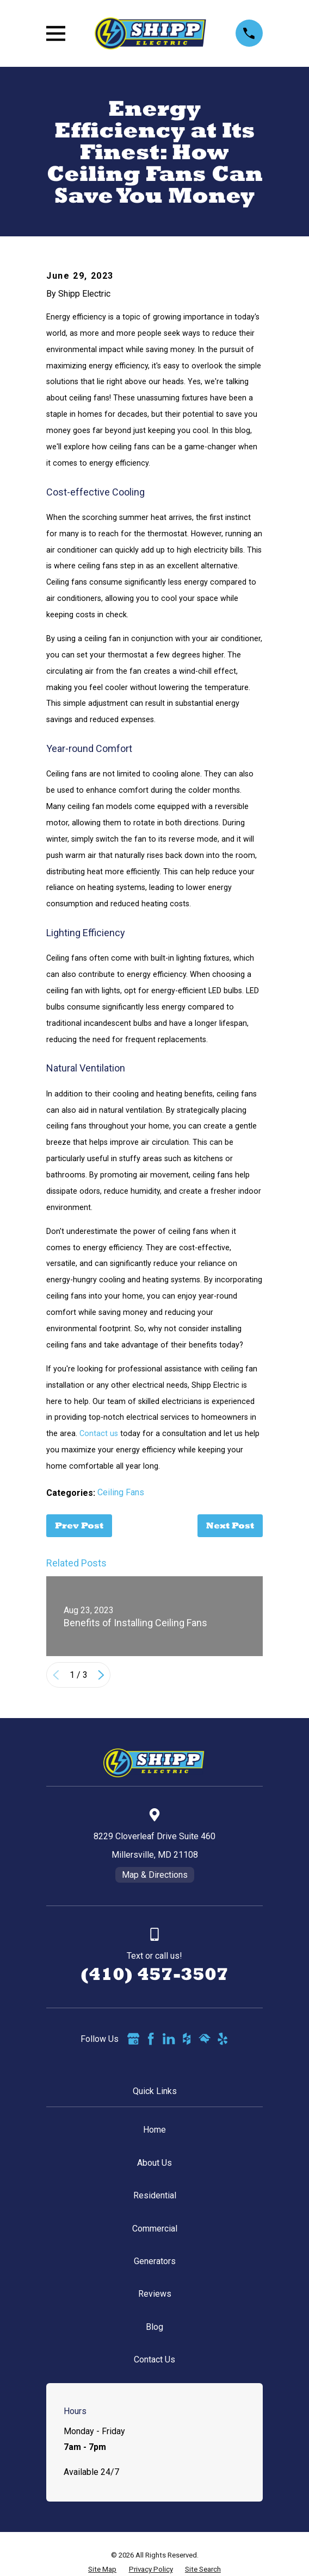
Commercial (154, 2228)
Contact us (98, 1433)
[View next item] (101, 1675)
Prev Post (79, 1525)
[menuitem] (102, 2569)
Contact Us (154, 2359)
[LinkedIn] (169, 2039)
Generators (155, 2261)
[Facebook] (151, 2039)
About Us (154, 2163)
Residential (154, 2195)
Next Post (230, 1525)
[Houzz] (187, 2039)
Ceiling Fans (120, 1492)
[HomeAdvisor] (205, 2039)
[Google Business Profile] (133, 2039)
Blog (154, 2327)
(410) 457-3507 (154, 1974)
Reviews (154, 2294)
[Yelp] (222, 2039)
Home (154, 2129)
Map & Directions (155, 1875)
